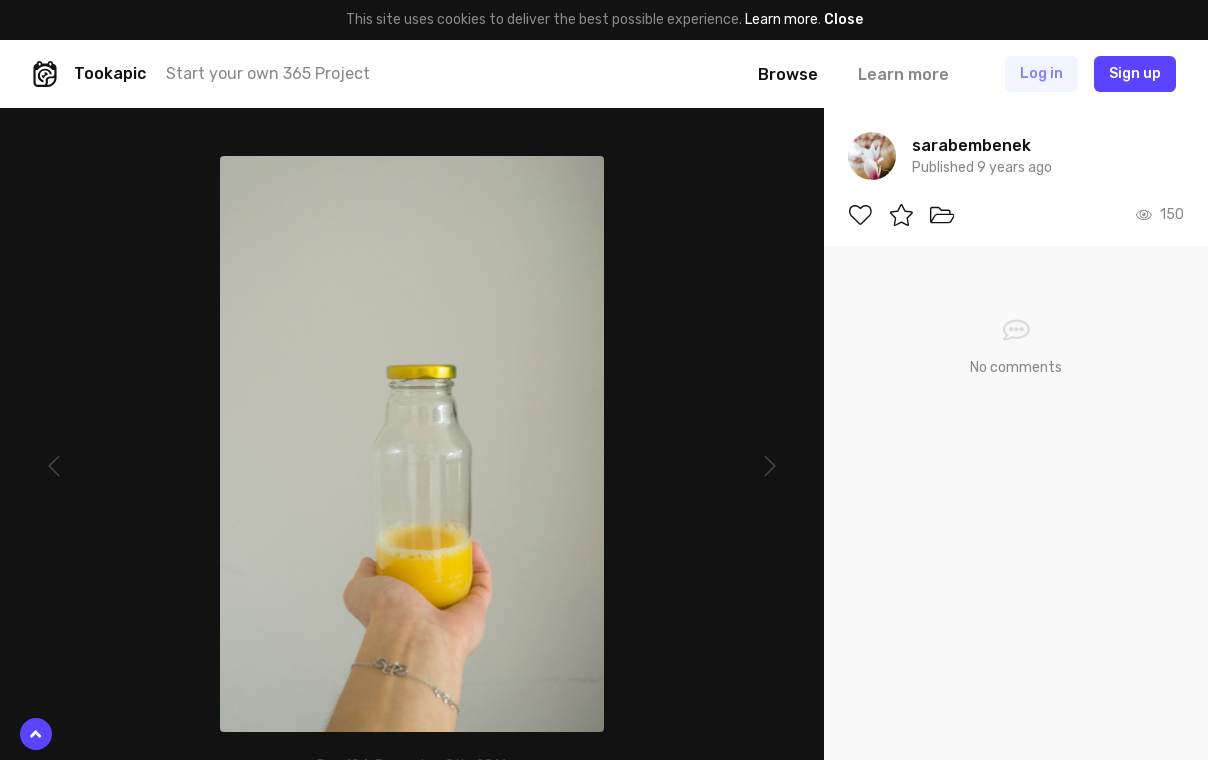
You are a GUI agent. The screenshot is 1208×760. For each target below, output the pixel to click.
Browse (788, 74)
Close (843, 19)
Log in (1041, 73)
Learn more (781, 19)
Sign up (1135, 73)
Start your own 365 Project (268, 73)
